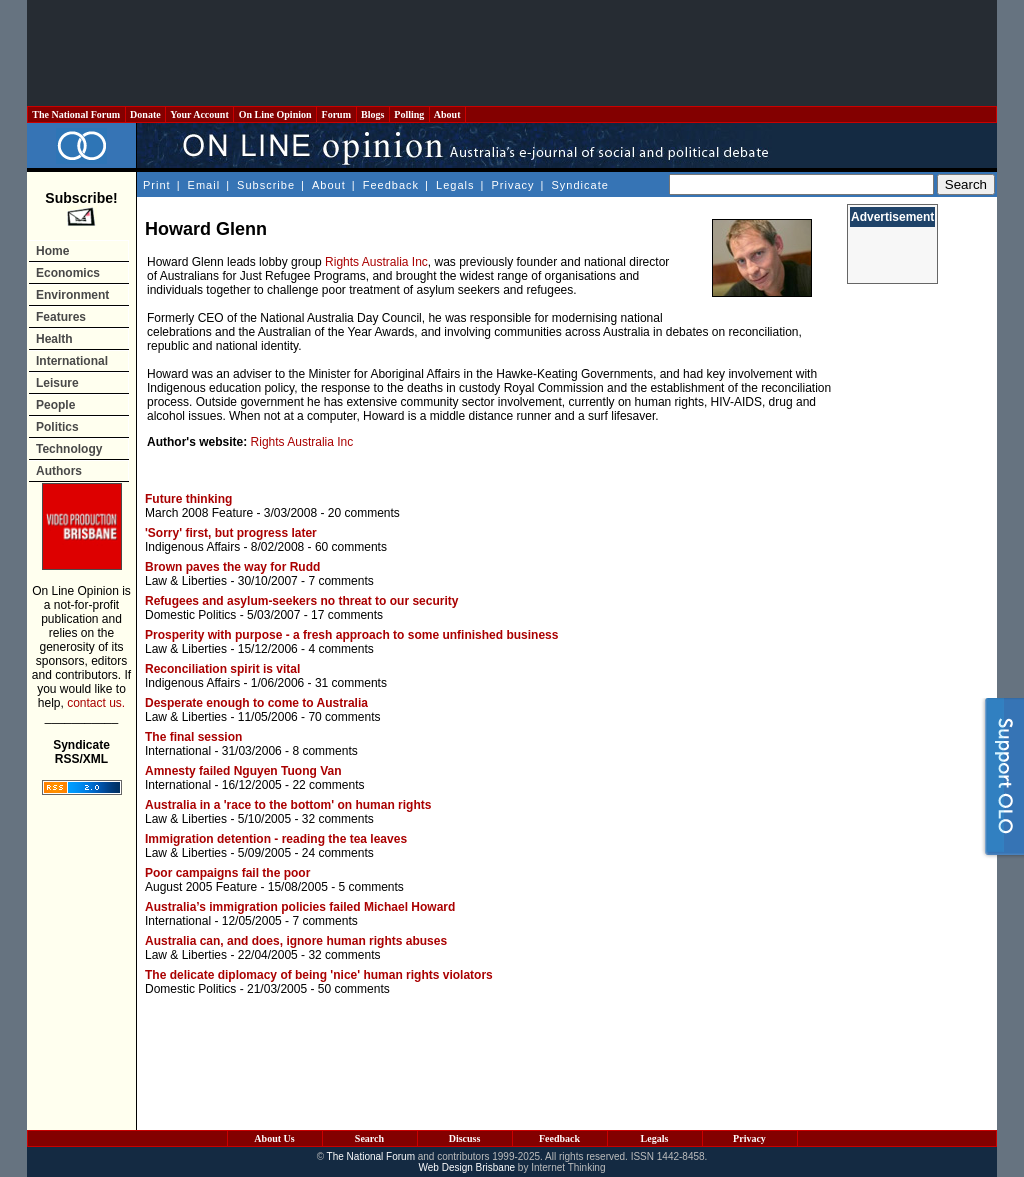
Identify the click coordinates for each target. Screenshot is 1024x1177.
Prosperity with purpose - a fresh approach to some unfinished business (351, 635)
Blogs (373, 114)
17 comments (347, 615)
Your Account (199, 114)
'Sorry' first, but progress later (231, 533)
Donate (146, 114)
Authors (59, 471)
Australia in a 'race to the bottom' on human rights (288, 805)
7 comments (340, 581)
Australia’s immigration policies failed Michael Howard (300, 907)
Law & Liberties (186, 581)
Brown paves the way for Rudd (232, 567)
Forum (336, 114)
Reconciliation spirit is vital (222, 669)
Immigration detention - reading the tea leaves (276, 839)
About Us (274, 1138)
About (447, 114)
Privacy (512, 185)
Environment (72, 295)
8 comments (324, 751)
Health (54, 339)
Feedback (391, 185)
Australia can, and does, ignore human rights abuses (296, 941)
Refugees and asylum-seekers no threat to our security (301, 601)
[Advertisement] (512, 53)
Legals (455, 185)
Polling (409, 114)
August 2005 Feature (201, 887)
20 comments (364, 513)
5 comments (370, 887)
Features (61, 317)
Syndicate (580, 185)
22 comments (328, 785)
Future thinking (188, 499)
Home (52, 251)
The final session (193, 737)
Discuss (465, 1138)
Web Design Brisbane (467, 1167)
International (72, 361)
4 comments (340, 649)
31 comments (351, 683)
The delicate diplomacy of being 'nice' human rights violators (319, 975)
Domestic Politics (190, 615)
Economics (68, 273)
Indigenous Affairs (192, 547)
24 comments (338, 853)
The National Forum (76, 114)
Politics (57, 427)
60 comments (351, 547)
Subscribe (266, 185)
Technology (69, 449)
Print (157, 185)
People (55, 405)
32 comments (338, 819)
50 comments (354, 989)
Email (204, 185)
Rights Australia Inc (376, 262)
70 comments (344, 717)
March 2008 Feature (199, 513)
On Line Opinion (275, 114)
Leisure (57, 383)
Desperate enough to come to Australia (256, 703)
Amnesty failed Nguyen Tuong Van (243, 771)
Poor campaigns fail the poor (227, 873)
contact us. (96, 703)
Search (369, 1138)
